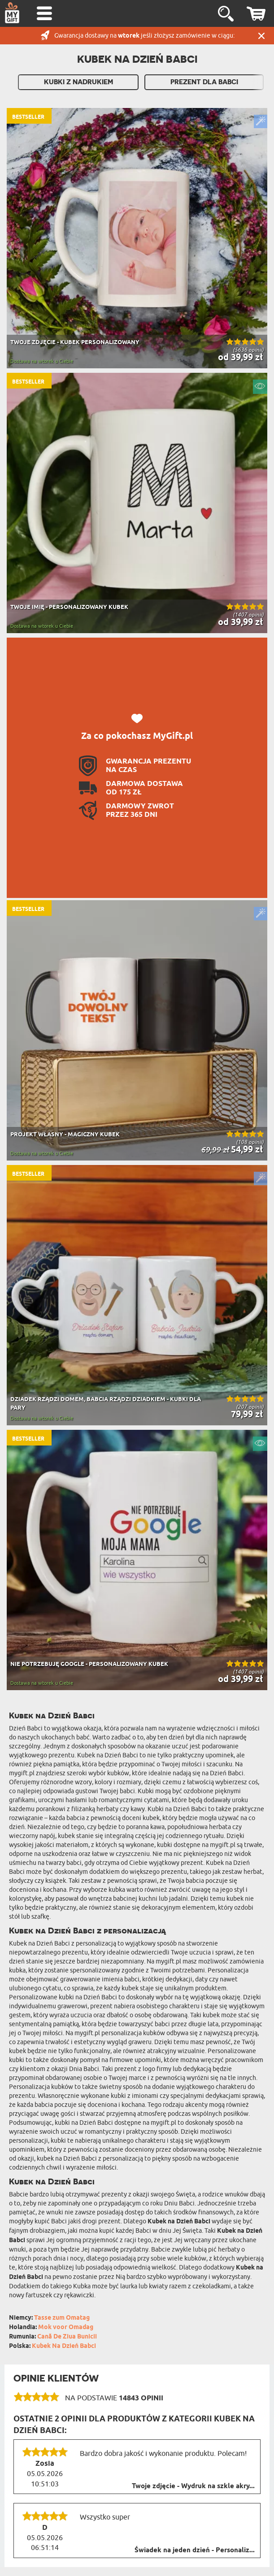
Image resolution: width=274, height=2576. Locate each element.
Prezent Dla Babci (204, 82)
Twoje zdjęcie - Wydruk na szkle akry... (193, 2486)
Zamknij (261, 35)
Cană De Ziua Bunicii (67, 2337)
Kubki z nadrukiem (78, 82)
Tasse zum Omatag (62, 2318)
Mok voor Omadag (65, 2327)
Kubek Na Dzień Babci (64, 2346)
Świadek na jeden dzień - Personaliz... (195, 2550)
